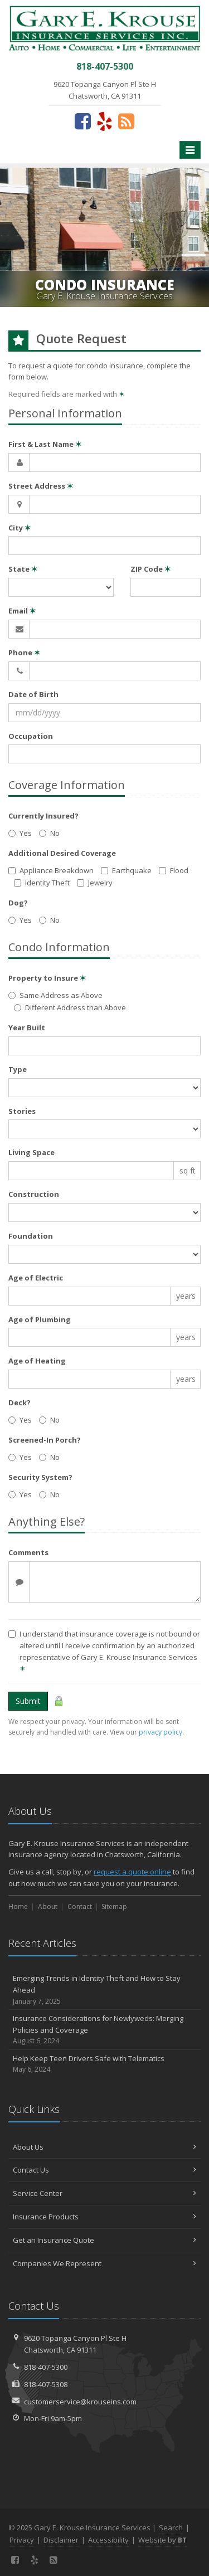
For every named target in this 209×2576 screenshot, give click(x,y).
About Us (104, 2147)
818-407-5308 (45, 2384)
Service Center (104, 2193)
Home (18, 1906)
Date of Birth (33, 694)
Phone (24, 652)
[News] (126, 121)
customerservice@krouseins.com (80, 2402)
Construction (33, 1194)
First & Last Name (44, 444)
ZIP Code (150, 569)
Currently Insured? (43, 816)
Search (171, 2528)
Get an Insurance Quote (104, 2240)
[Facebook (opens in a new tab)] (83, 121)
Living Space (31, 1152)
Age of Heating (37, 1361)
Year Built (26, 1027)
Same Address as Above (55, 995)
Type (17, 1069)
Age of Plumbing (39, 1319)
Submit (28, 1701)
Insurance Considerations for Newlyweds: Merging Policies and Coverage (104, 2030)
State (22, 569)
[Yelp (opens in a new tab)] (104, 121)
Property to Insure (47, 978)
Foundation (30, 1236)
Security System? (40, 1477)
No (49, 833)
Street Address (40, 486)
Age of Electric (35, 1278)
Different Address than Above (70, 1007)
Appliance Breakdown (51, 870)
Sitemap (114, 1906)
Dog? (18, 903)
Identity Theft (42, 883)
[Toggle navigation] (190, 150)
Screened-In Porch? (44, 1440)
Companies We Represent (104, 2263)
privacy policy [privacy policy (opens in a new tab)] (160, 1732)
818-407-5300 (45, 2367)
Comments (28, 1552)
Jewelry (95, 883)
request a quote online (132, 1872)
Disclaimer (61, 2540)
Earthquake (126, 870)
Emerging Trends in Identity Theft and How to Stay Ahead (104, 1990)
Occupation (30, 736)
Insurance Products (104, 2217)
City (19, 528)
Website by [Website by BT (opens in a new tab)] (162, 2540)
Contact (79, 1906)
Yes (20, 833)
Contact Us (104, 2170)
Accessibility (108, 2540)
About (47, 1906)
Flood (173, 870)
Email (22, 611)
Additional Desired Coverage (62, 853)
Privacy (21, 2540)
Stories (22, 1111)
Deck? (19, 1402)
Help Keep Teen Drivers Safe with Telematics (104, 2064)
